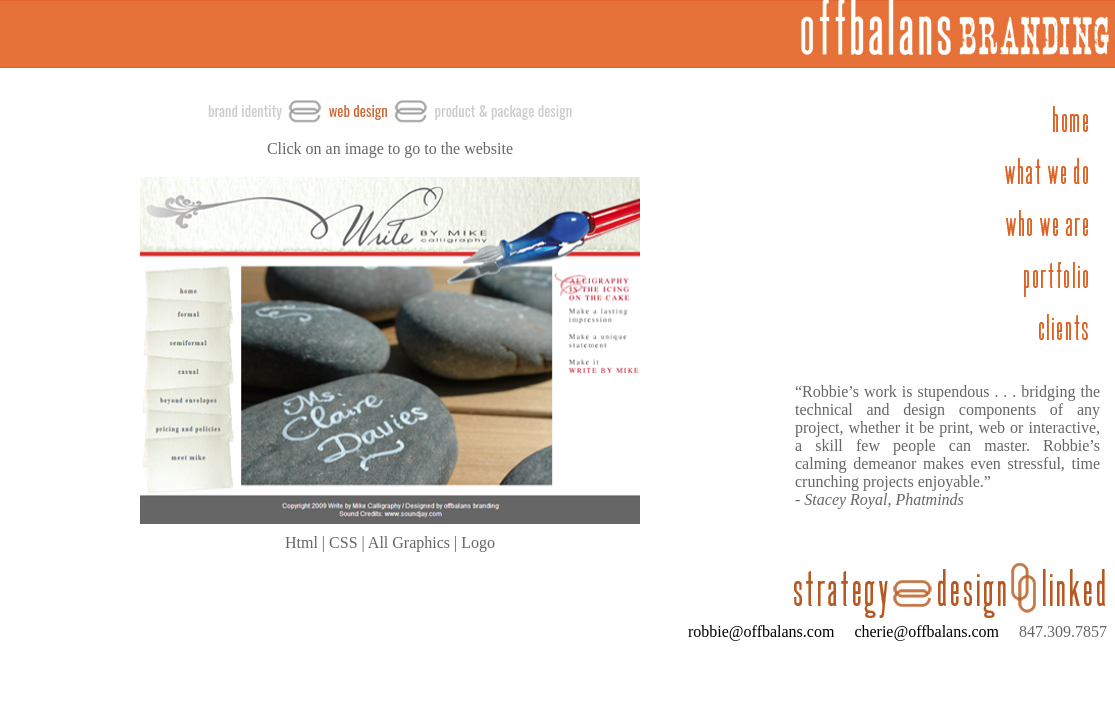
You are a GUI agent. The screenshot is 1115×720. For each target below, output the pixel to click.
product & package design (503, 110)
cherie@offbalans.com (918, 631)
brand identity (245, 110)
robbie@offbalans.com (761, 631)
